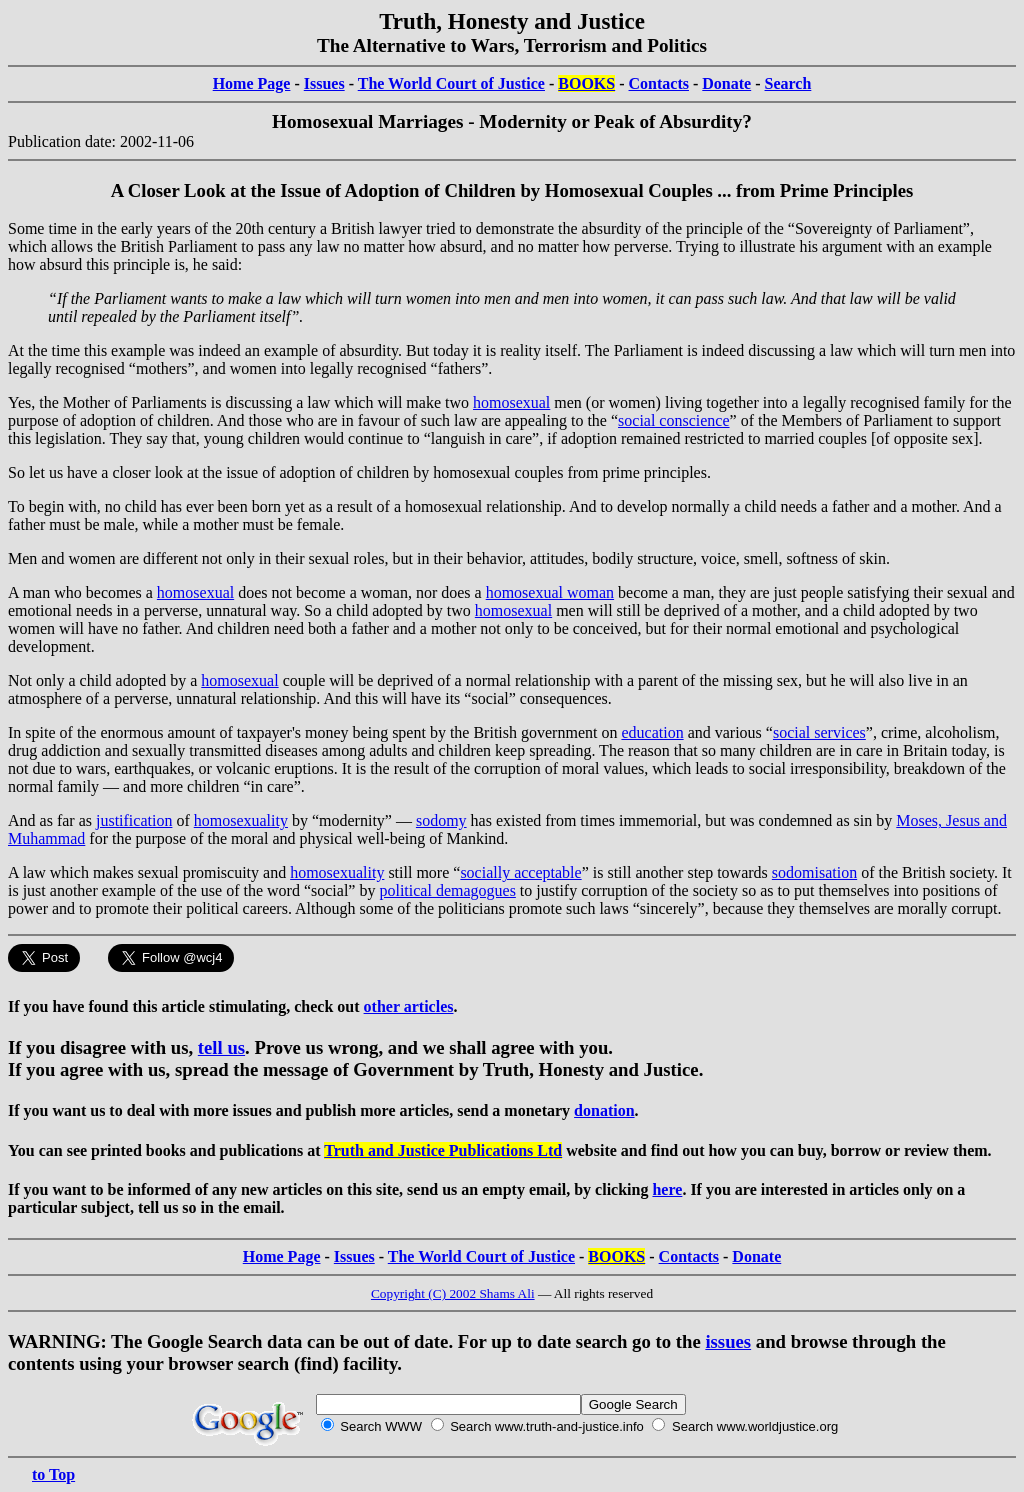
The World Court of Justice (451, 83)
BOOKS (586, 83)
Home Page (252, 83)
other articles (409, 1006)
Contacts (659, 83)
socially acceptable (520, 872)
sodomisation (814, 872)
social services (819, 732)
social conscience (674, 420)
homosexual (511, 402)
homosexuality (241, 820)
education (652, 732)
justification (134, 820)
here (667, 1189)
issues (728, 1341)
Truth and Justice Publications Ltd (443, 1150)
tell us (221, 1047)
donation (604, 1110)
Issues (324, 83)
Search (788, 83)
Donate (726, 83)
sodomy (441, 820)
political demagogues (447, 890)
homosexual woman (550, 592)
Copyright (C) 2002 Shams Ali (453, 1293)
